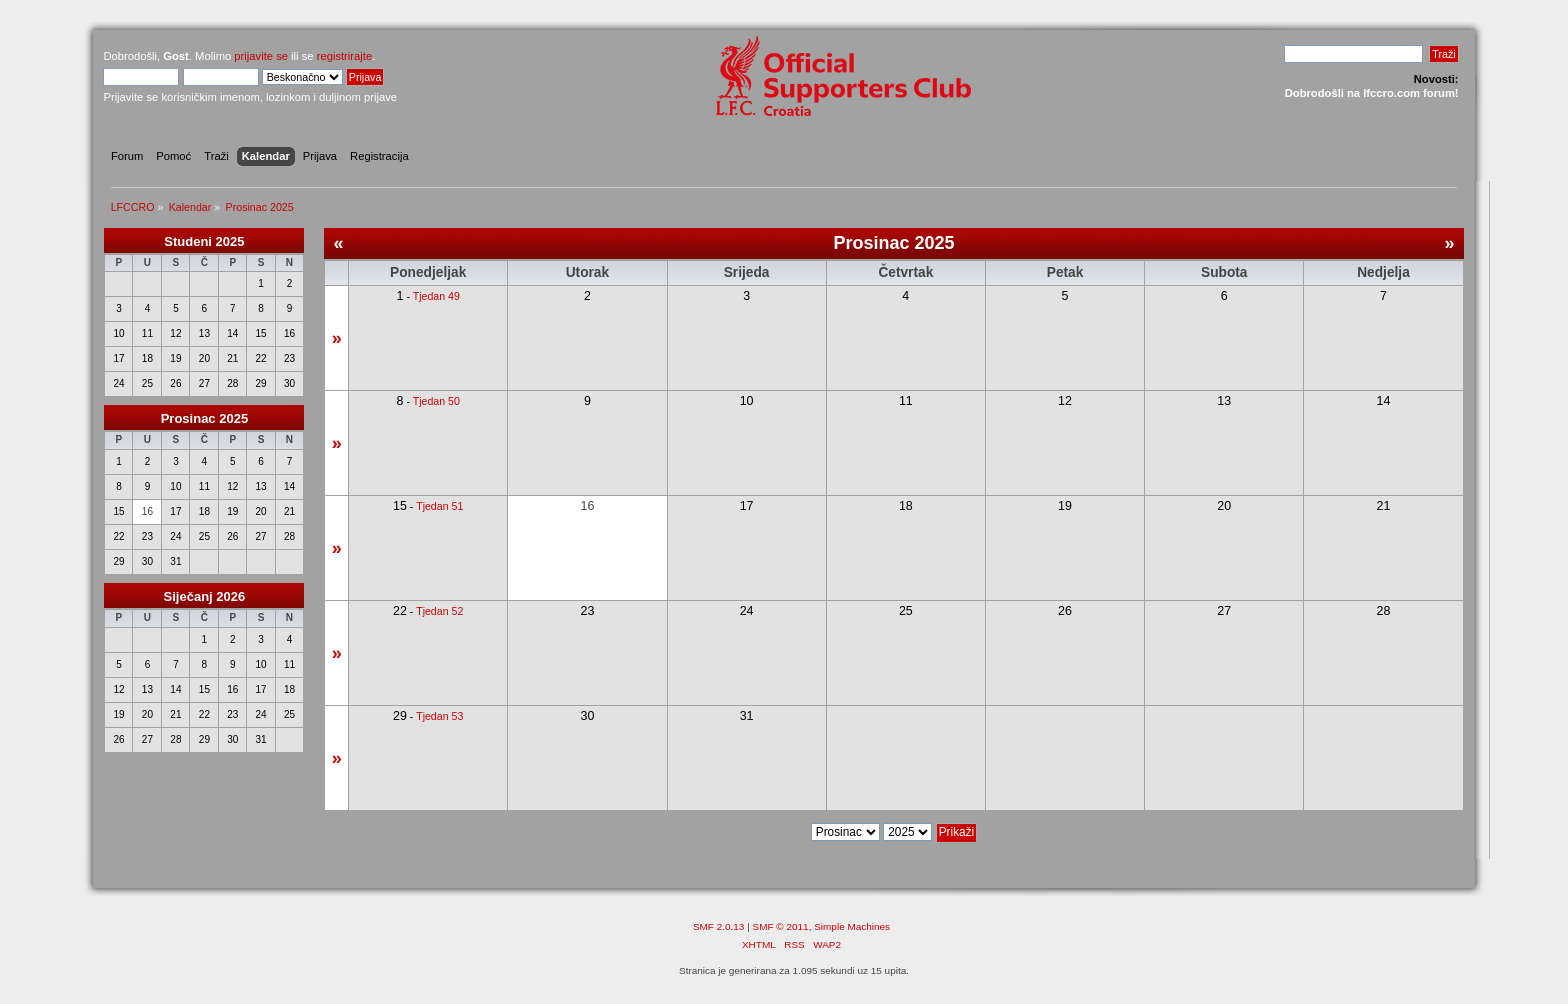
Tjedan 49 (436, 296)
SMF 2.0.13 (719, 926)
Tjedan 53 (439, 716)
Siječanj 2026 (205, 596)
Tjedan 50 (436, 401)
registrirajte (345, 56)
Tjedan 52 (439, 611)
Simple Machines (852, 926)
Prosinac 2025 (204, 418)
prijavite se (261, 56)
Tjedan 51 (439, 506)
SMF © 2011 (781, 926)
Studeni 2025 (204, 241)
